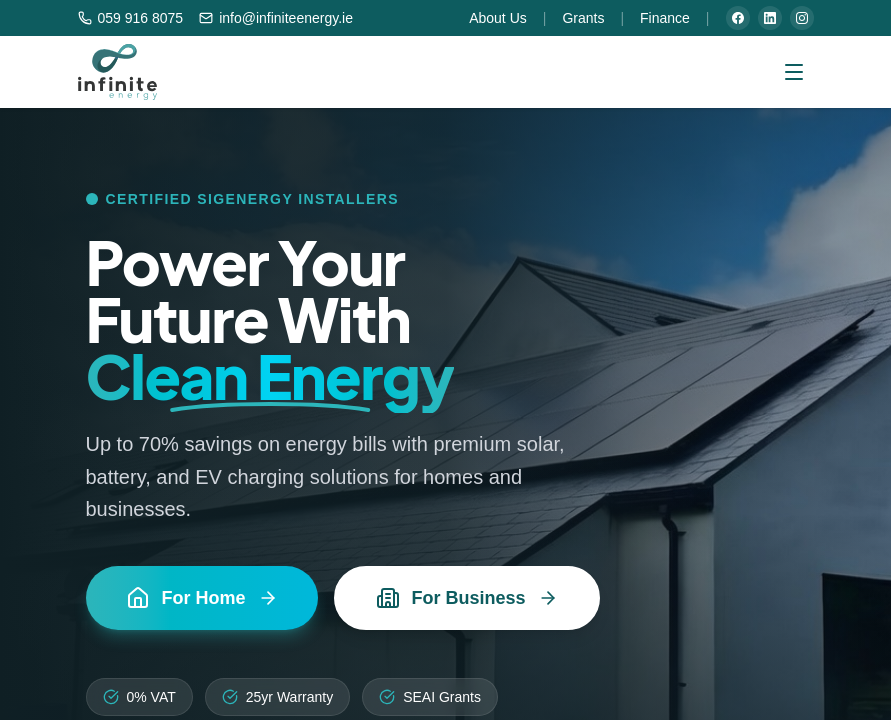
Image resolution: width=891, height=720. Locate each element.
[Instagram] (802, 18)
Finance (665, 18)
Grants (583, 18)
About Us (498, 18)
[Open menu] (794, 72)
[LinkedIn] (770, 18)
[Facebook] (738, 18)
